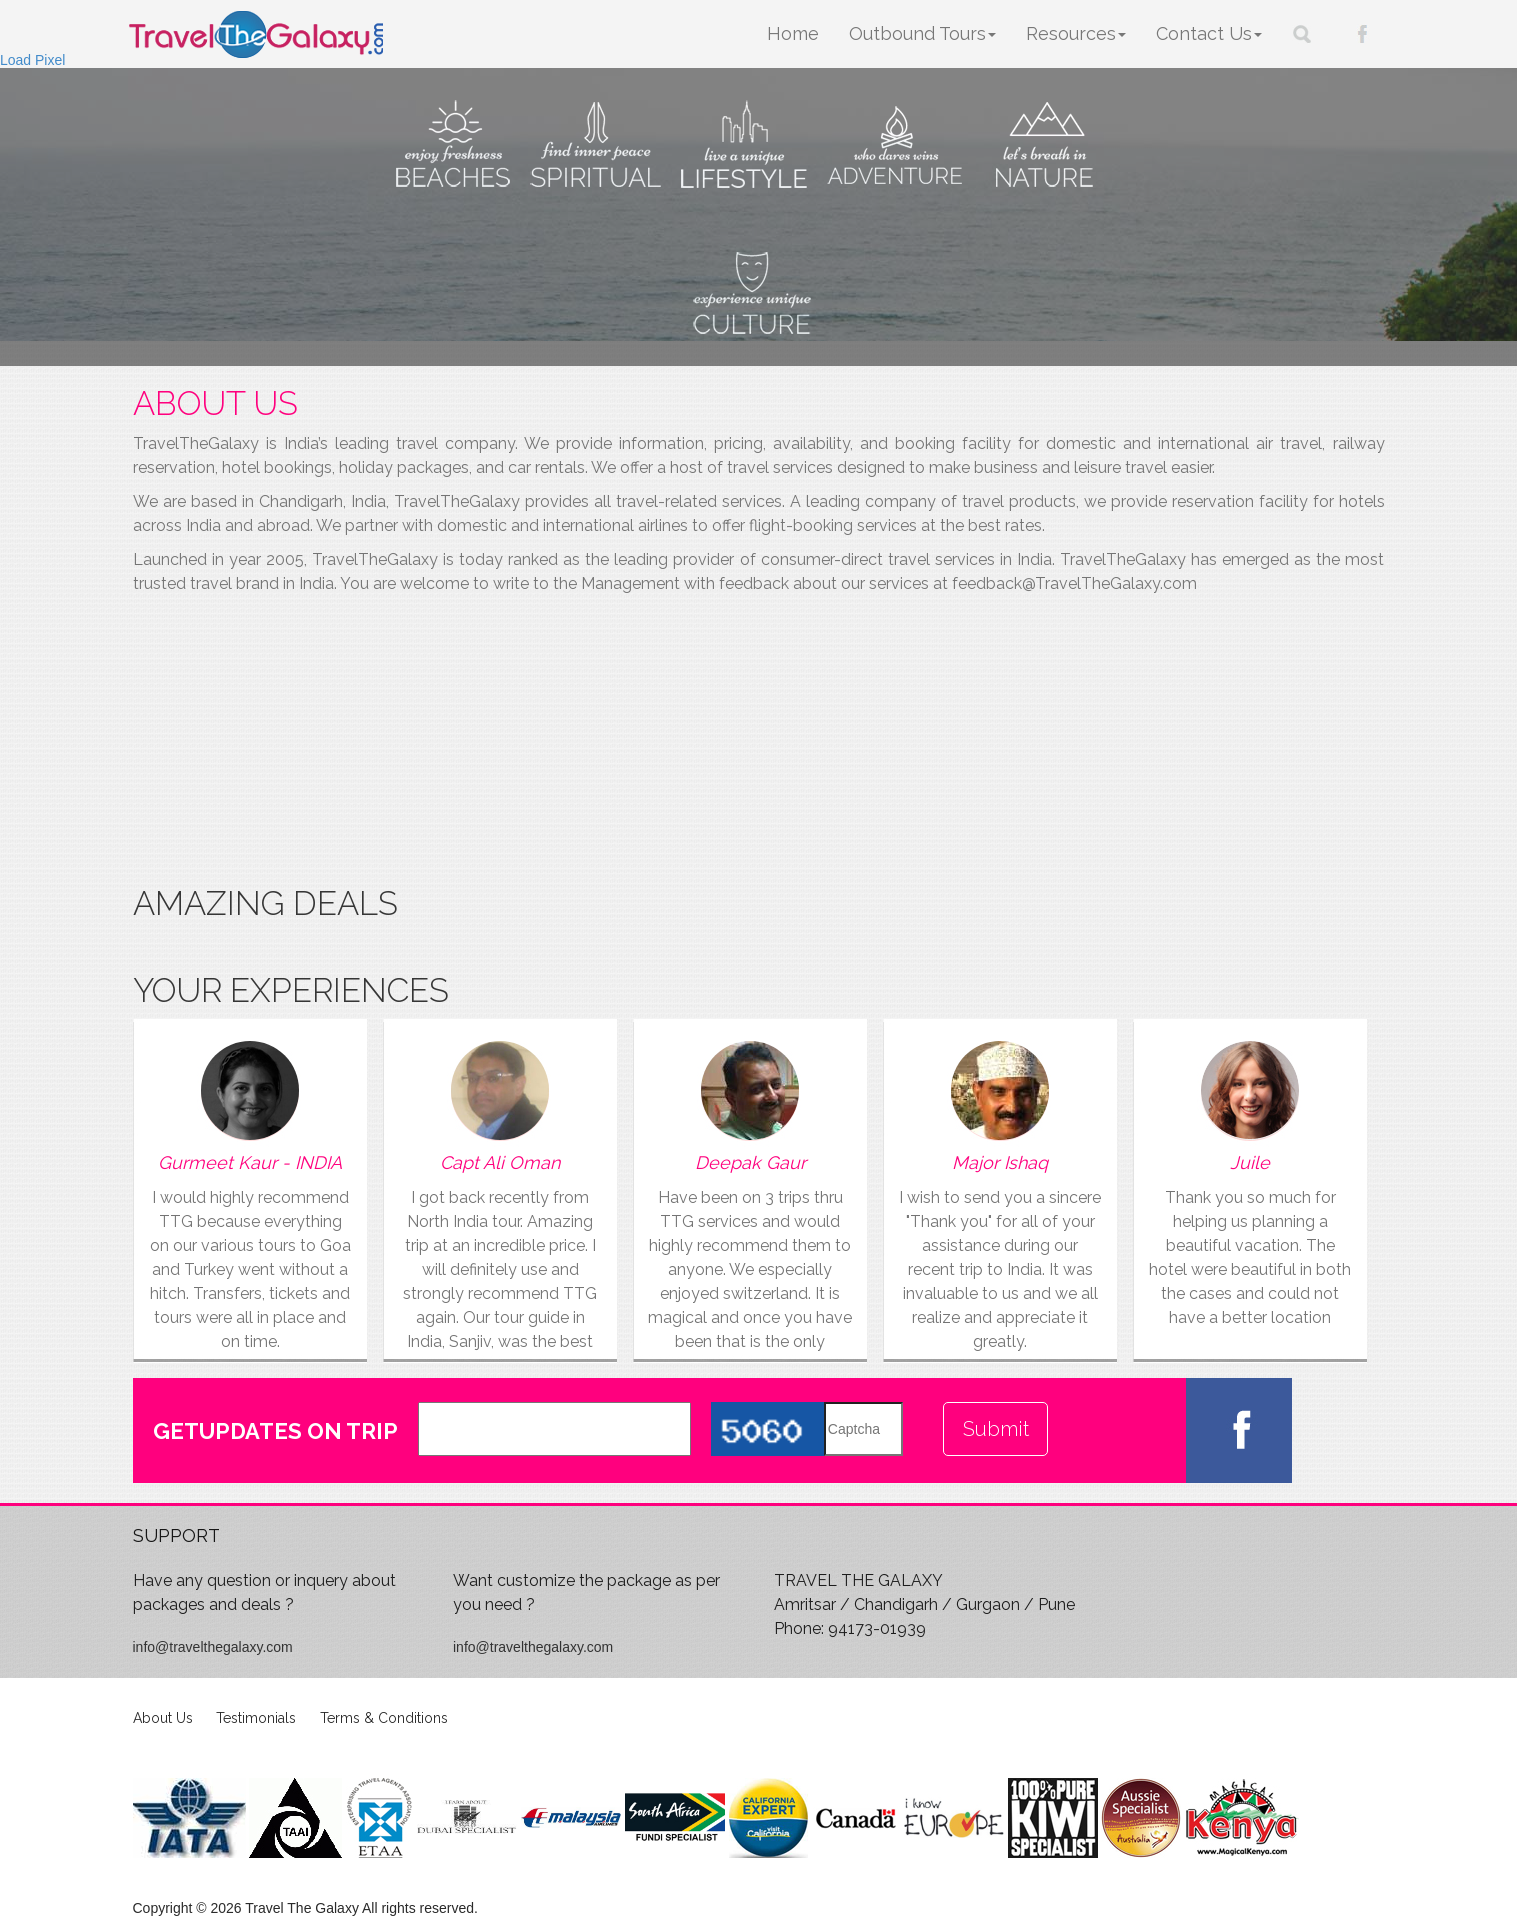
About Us (163, 1718)
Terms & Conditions (384, 1718)
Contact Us (1209, 33)
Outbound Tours (922, 33)
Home (793, 33)
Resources (1076, 33)
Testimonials (256, 1718)
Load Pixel (32, 60)
